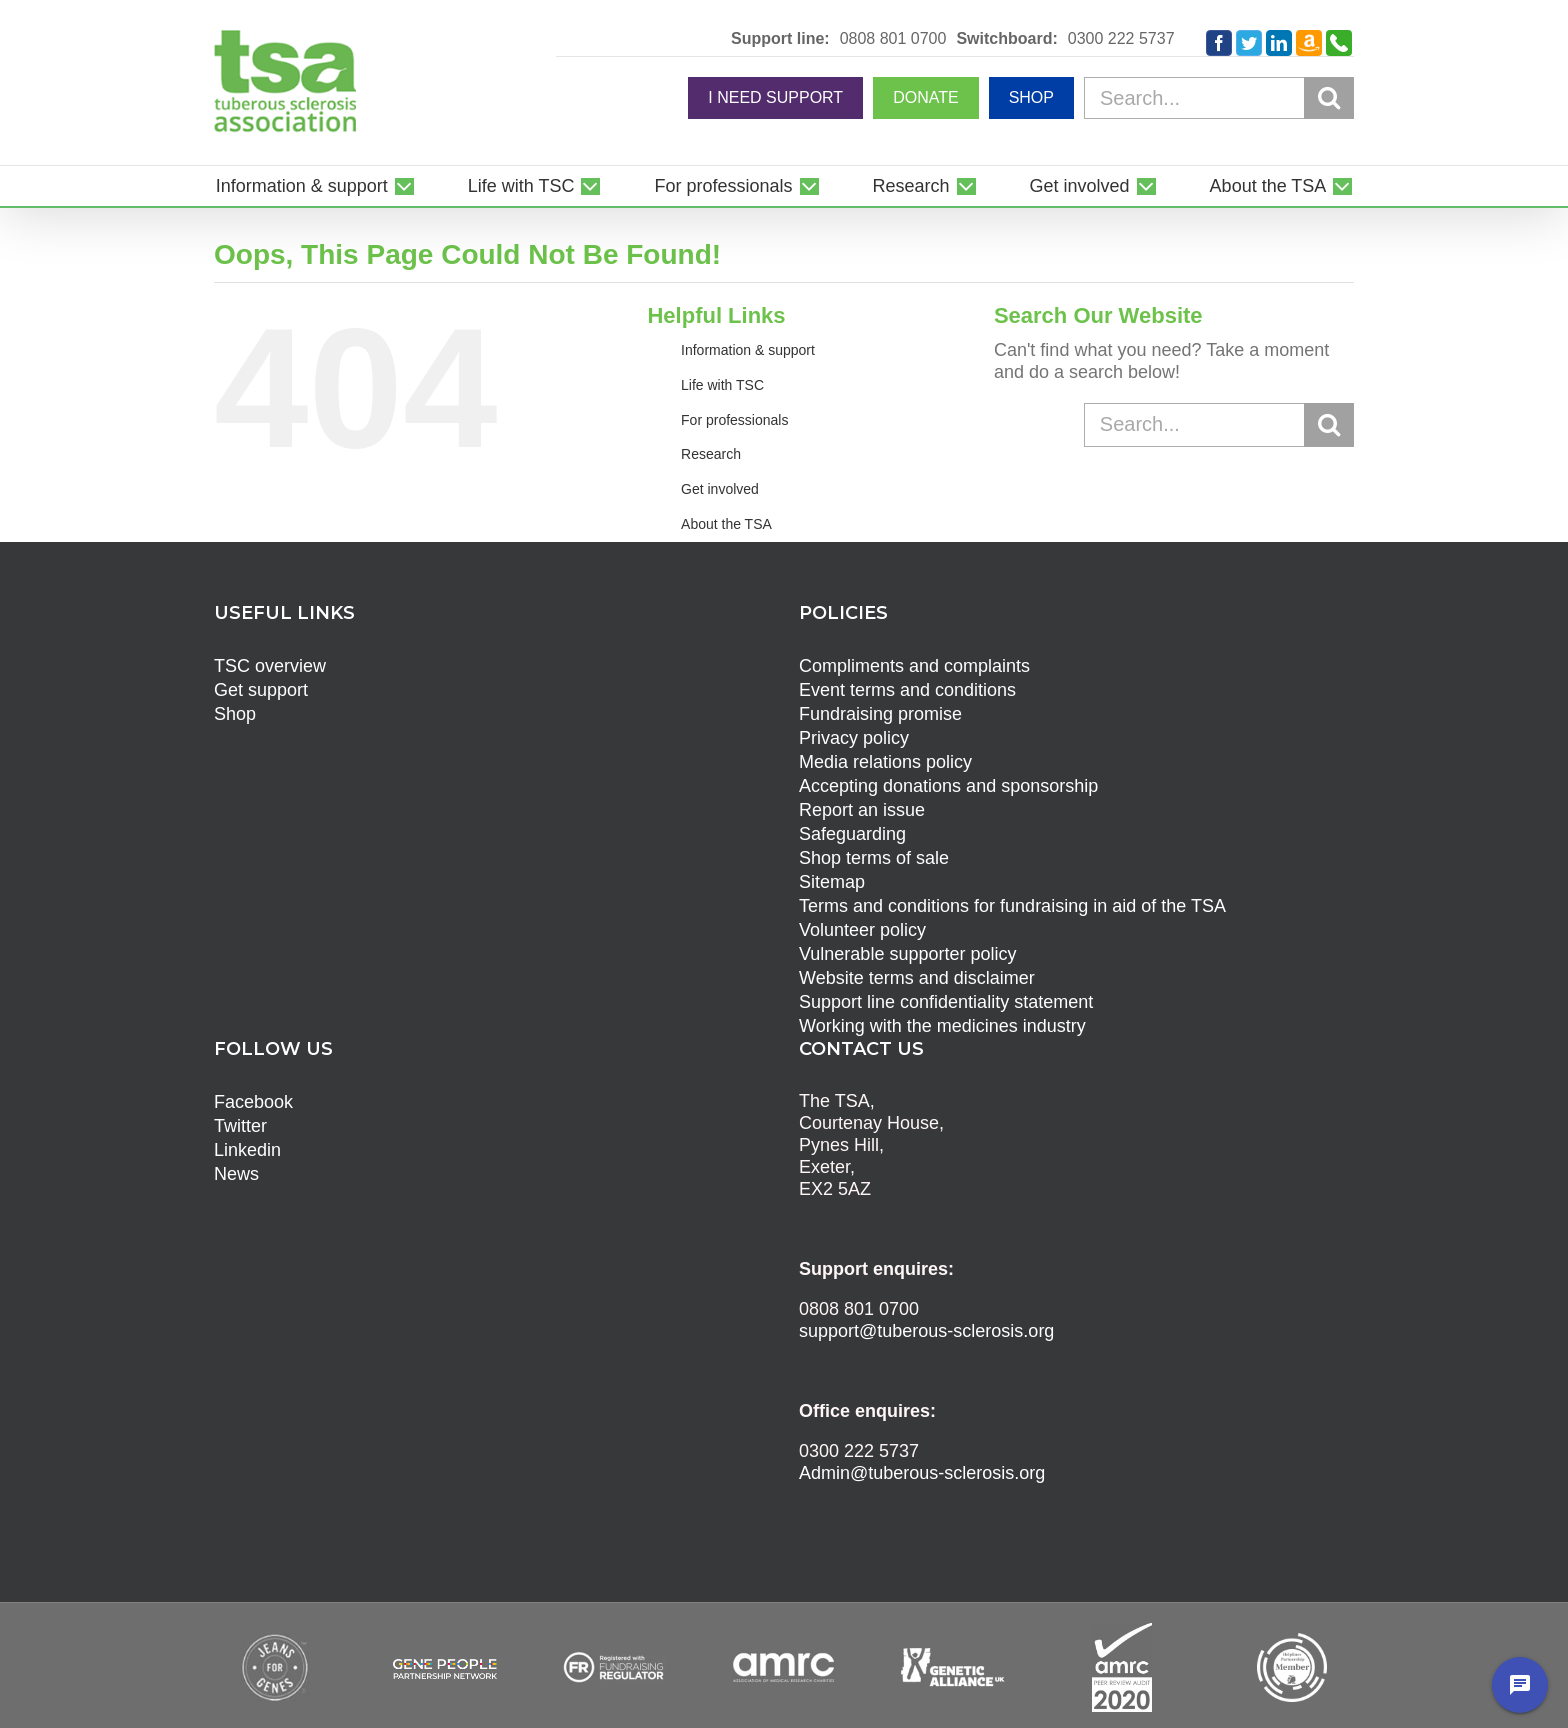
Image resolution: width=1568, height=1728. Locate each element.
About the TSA (726, 524)
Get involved (720, 489)
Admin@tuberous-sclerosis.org (922, 1473)
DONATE (925, 97)
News (236, 1174)
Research (711, 454)
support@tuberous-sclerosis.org (926, 1331)
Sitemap (832, 882)
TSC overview (270, 666)
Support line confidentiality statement (946, 1002)
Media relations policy (885, 762)
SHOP (1031, 97)
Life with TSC (722, 385)
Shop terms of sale (874, 858)
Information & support (748, 350)
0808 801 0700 (893, 39)
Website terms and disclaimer (917, 978)
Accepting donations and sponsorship (948, 786)
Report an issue (862, 810)
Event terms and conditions (907, 690)
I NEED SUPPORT (775, 97)
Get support (261, 690)
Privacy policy (854, 738)
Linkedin (247, 1150)
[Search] (1329, 97)
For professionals (734, 420)
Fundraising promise (880, 714)
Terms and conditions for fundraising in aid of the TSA (1012, 906)
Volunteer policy (862, 930)
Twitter (240, 1126)
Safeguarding (852, 834)
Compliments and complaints (914, 666)
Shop (235, 714)
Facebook (253, 1102)
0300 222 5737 (1121, 39)
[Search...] (1219, 98)
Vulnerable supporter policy (907, 954)
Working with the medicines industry (942, 1026)
